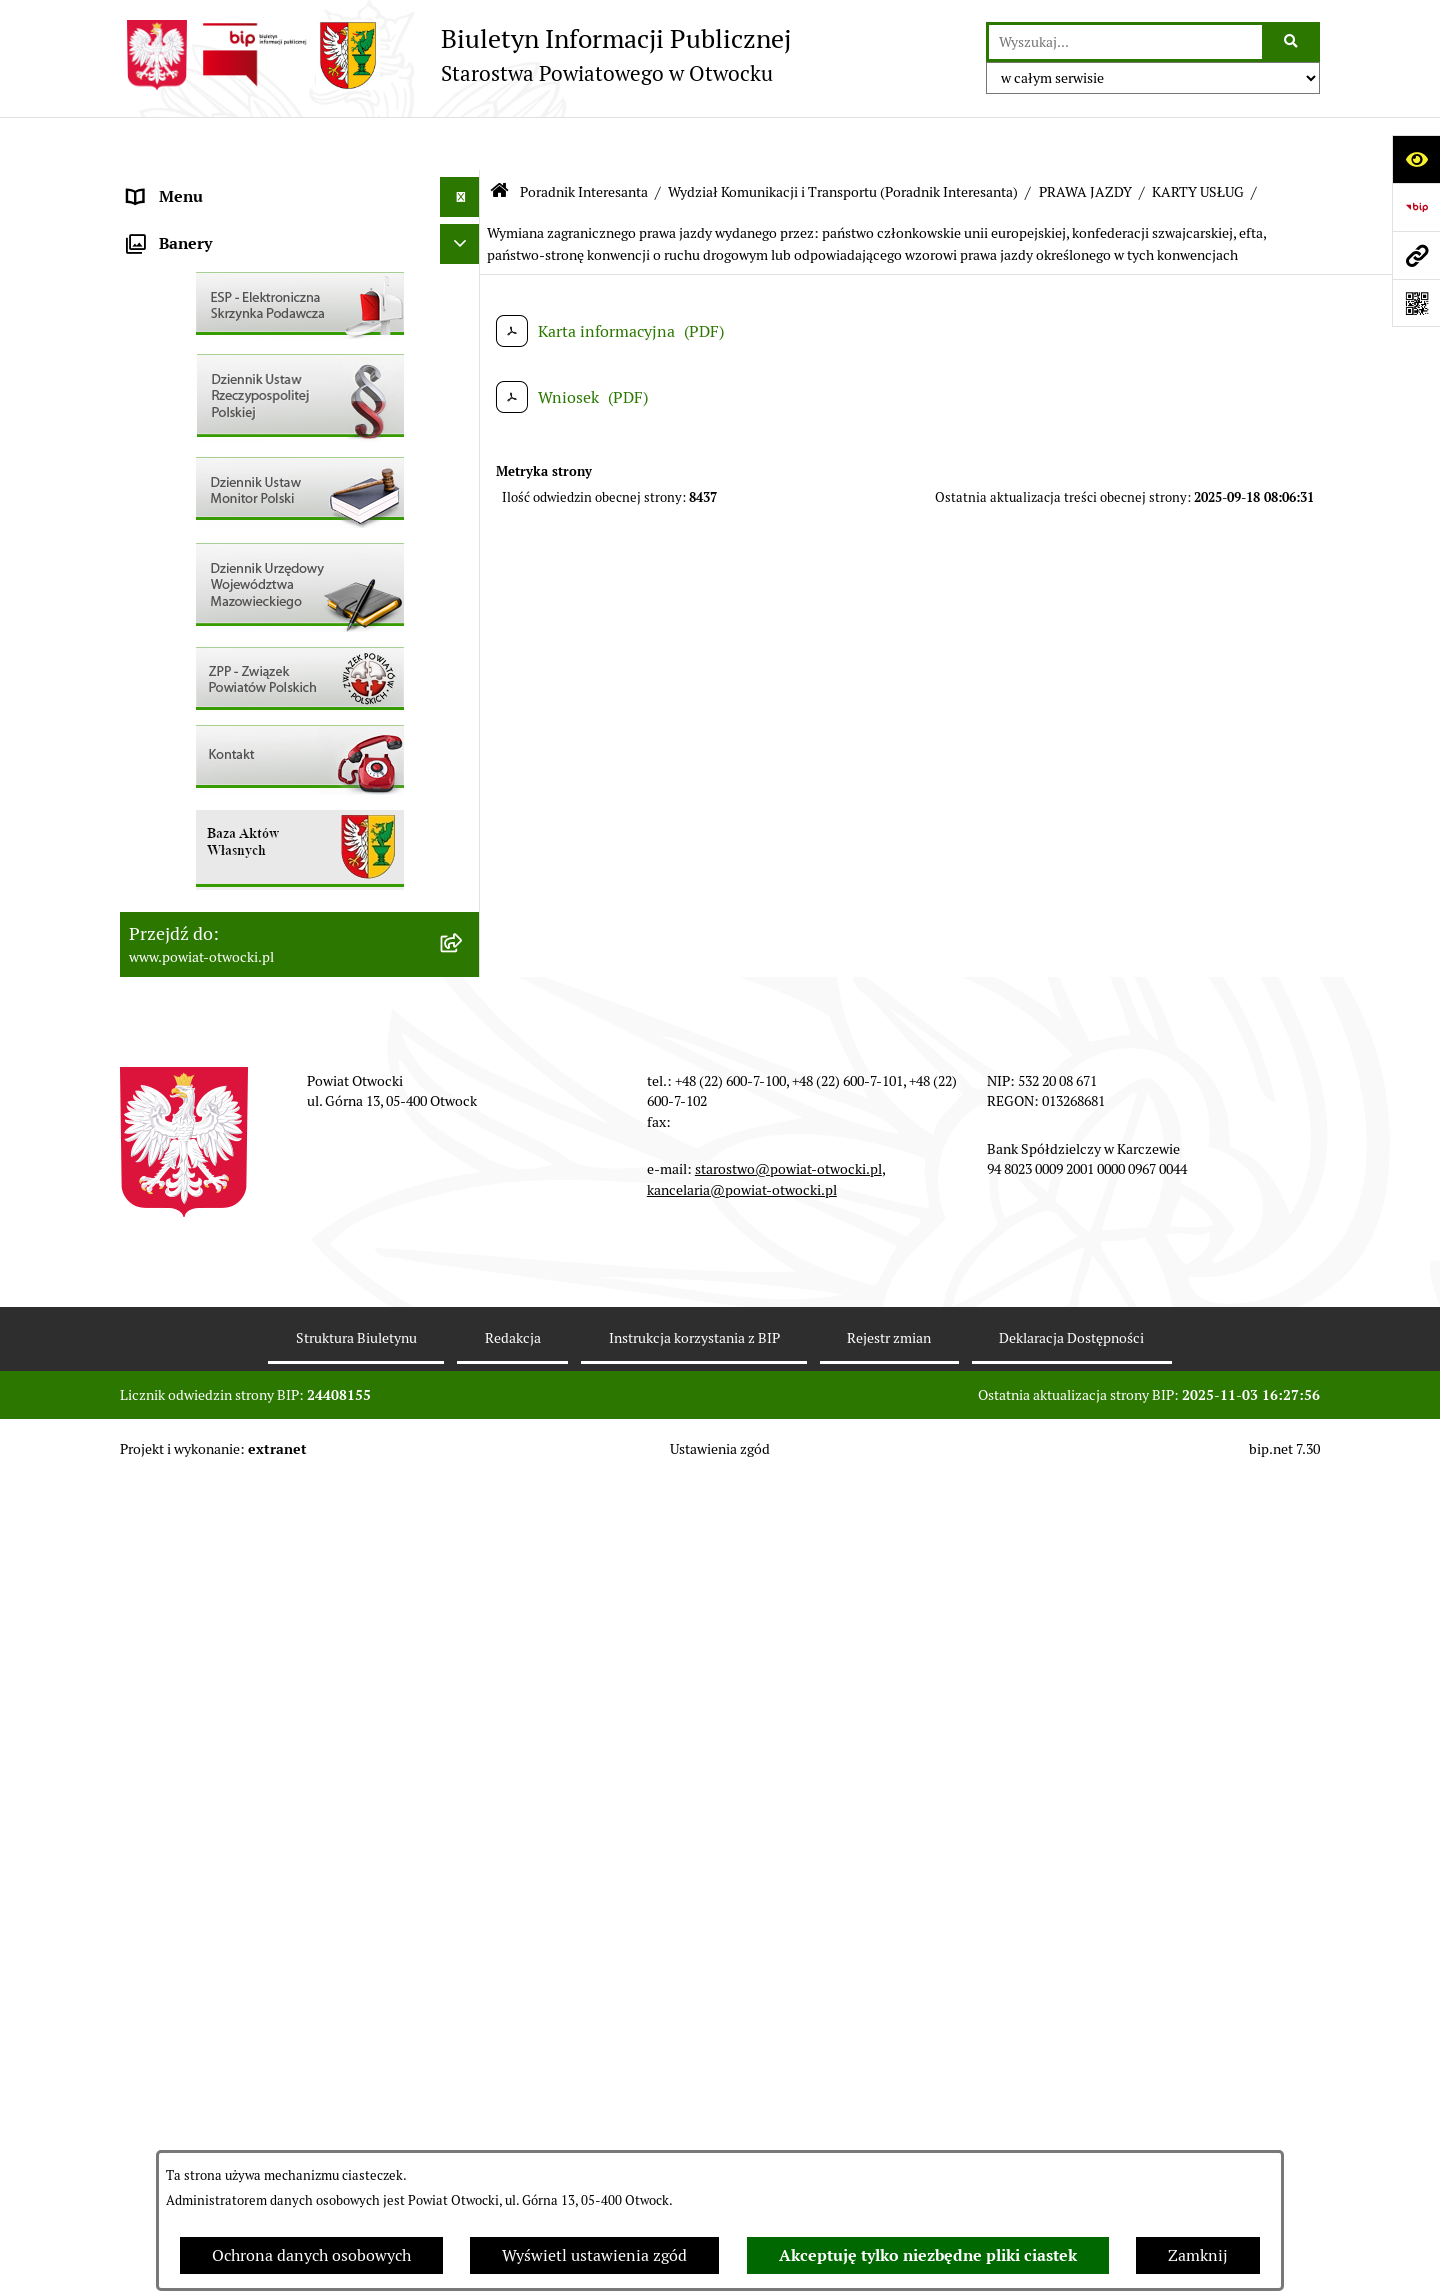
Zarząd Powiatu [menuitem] (184, 223)
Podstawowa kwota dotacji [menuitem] (223, 783)
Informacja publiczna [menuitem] (204, 463)
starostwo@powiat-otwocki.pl (788, 1980)
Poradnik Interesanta (584, 138)
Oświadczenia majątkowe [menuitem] (218, 863)
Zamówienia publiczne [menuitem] (209, 743)
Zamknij (1198, 2255)
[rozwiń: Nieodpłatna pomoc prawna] (464, 384)
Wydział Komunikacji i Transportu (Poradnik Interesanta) (843, 138)
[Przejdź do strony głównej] (455, 55)
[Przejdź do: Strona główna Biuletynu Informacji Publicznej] (499, 139)
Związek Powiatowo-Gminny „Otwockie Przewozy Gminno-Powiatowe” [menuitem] (271, 955)
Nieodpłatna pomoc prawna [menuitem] (227, 383)
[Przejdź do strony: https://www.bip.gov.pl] (1416, 207)
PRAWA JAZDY (1085, 138)
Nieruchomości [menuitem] (181, 703)
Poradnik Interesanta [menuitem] (204, 303)
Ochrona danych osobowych (311, 2255)
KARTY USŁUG (1198, 138)
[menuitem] (300, 824)
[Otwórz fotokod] (1416, 303)
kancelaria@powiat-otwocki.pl (742, 2000)
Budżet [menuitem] (153, 903)
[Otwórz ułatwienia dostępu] (1416, 159)
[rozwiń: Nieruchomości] (464, 704)
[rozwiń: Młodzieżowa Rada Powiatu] (464, 264)
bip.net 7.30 (1284, 2260)
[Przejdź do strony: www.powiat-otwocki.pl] (1416, 255)
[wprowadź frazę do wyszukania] (1125, 42)
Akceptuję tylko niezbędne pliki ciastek (928, 2255)
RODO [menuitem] (150, 423)
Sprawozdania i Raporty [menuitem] (213, 583)
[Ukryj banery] (460, 1055)
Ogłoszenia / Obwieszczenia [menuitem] (228, 543)
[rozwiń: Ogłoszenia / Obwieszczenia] (464, 544)
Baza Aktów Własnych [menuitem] (206, 1007)
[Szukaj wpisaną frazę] (1292, 42)
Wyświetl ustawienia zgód (594, 2255)
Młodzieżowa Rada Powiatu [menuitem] (226, 263)
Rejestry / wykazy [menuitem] (190, 623)
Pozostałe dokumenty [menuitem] (205, 503)
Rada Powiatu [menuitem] (177, 183)
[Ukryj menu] (460, 144)
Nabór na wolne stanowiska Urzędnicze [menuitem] (269, 663)
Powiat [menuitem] (153, 343)
